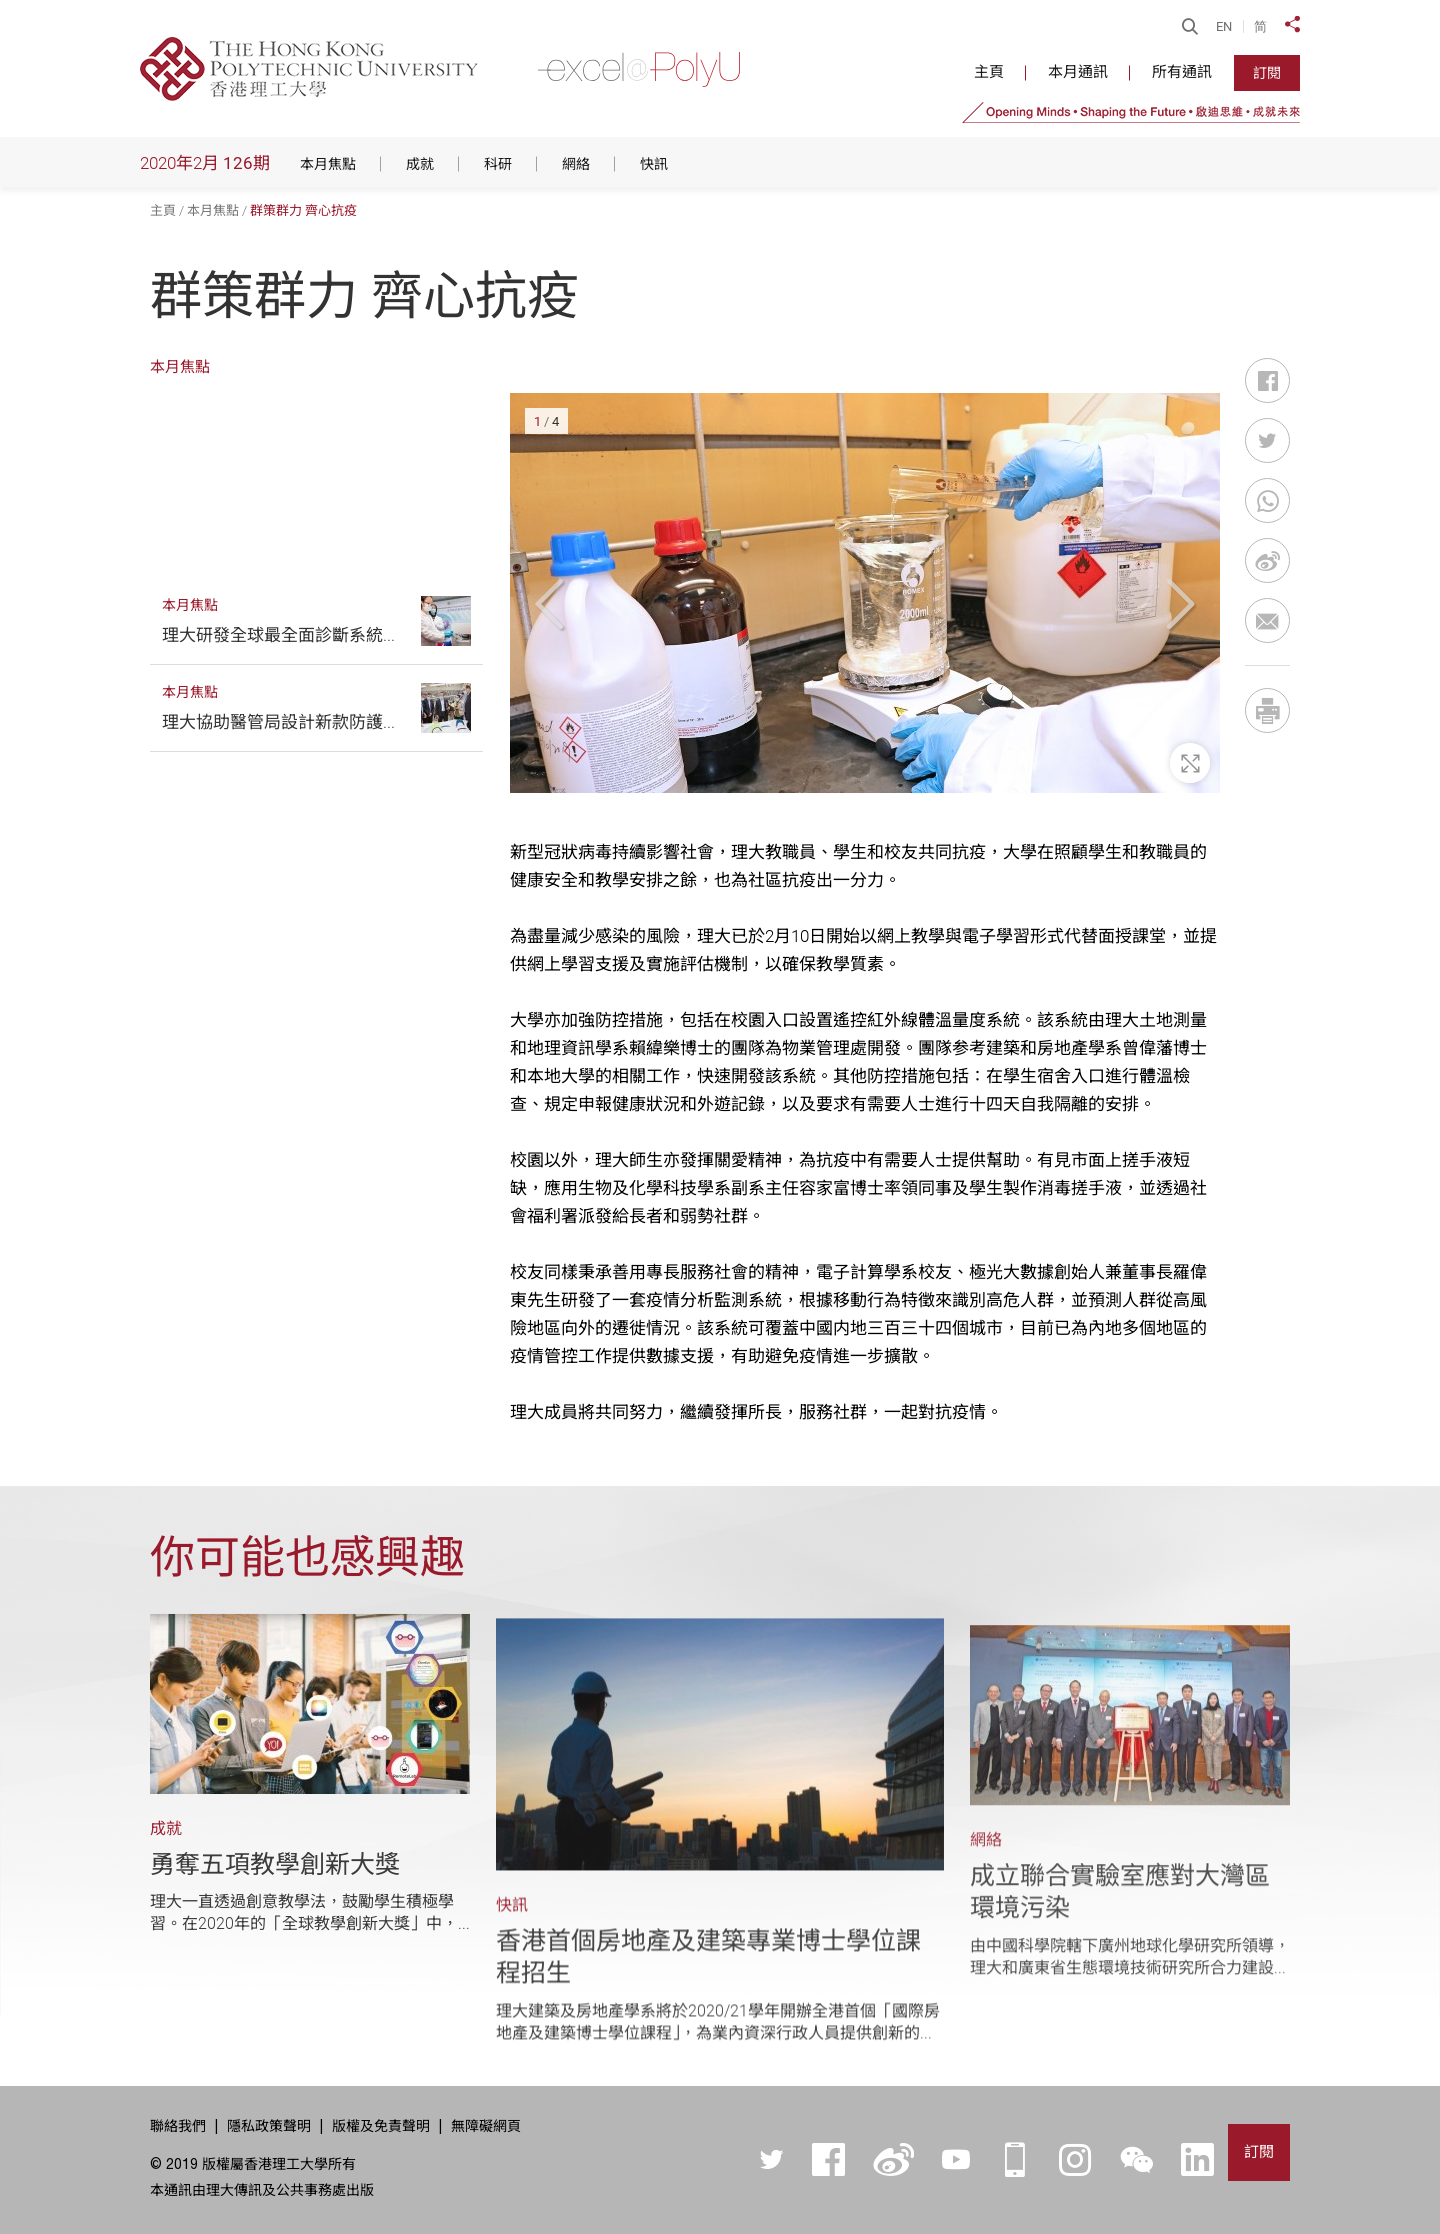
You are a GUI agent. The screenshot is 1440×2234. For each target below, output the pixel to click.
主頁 (163, 210)
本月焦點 (213, 210)
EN (1224, 26)
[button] (552, 603)
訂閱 (1267, 73)
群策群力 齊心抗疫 (303, 210)
